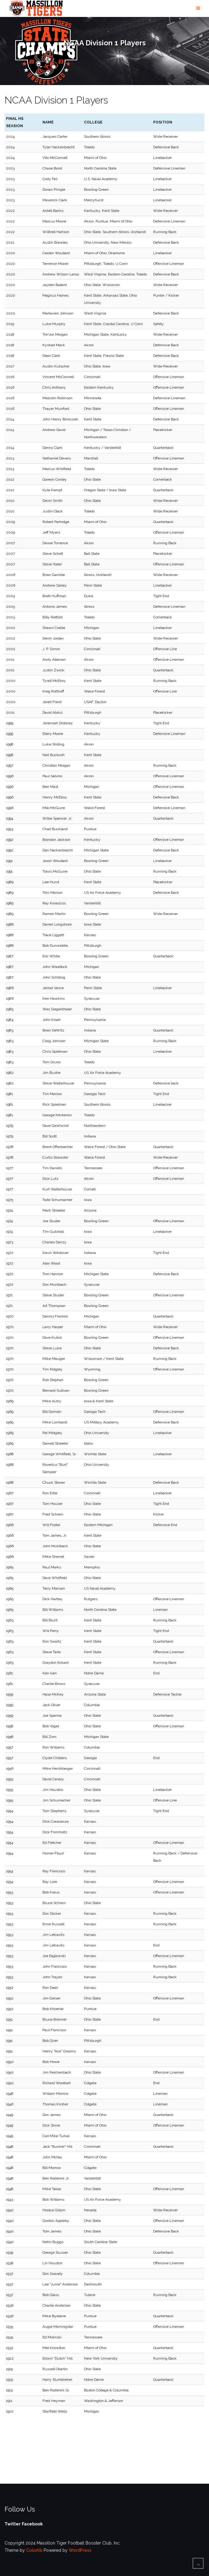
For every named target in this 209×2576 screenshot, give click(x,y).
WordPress (80, 2550)
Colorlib (34, 2550)
